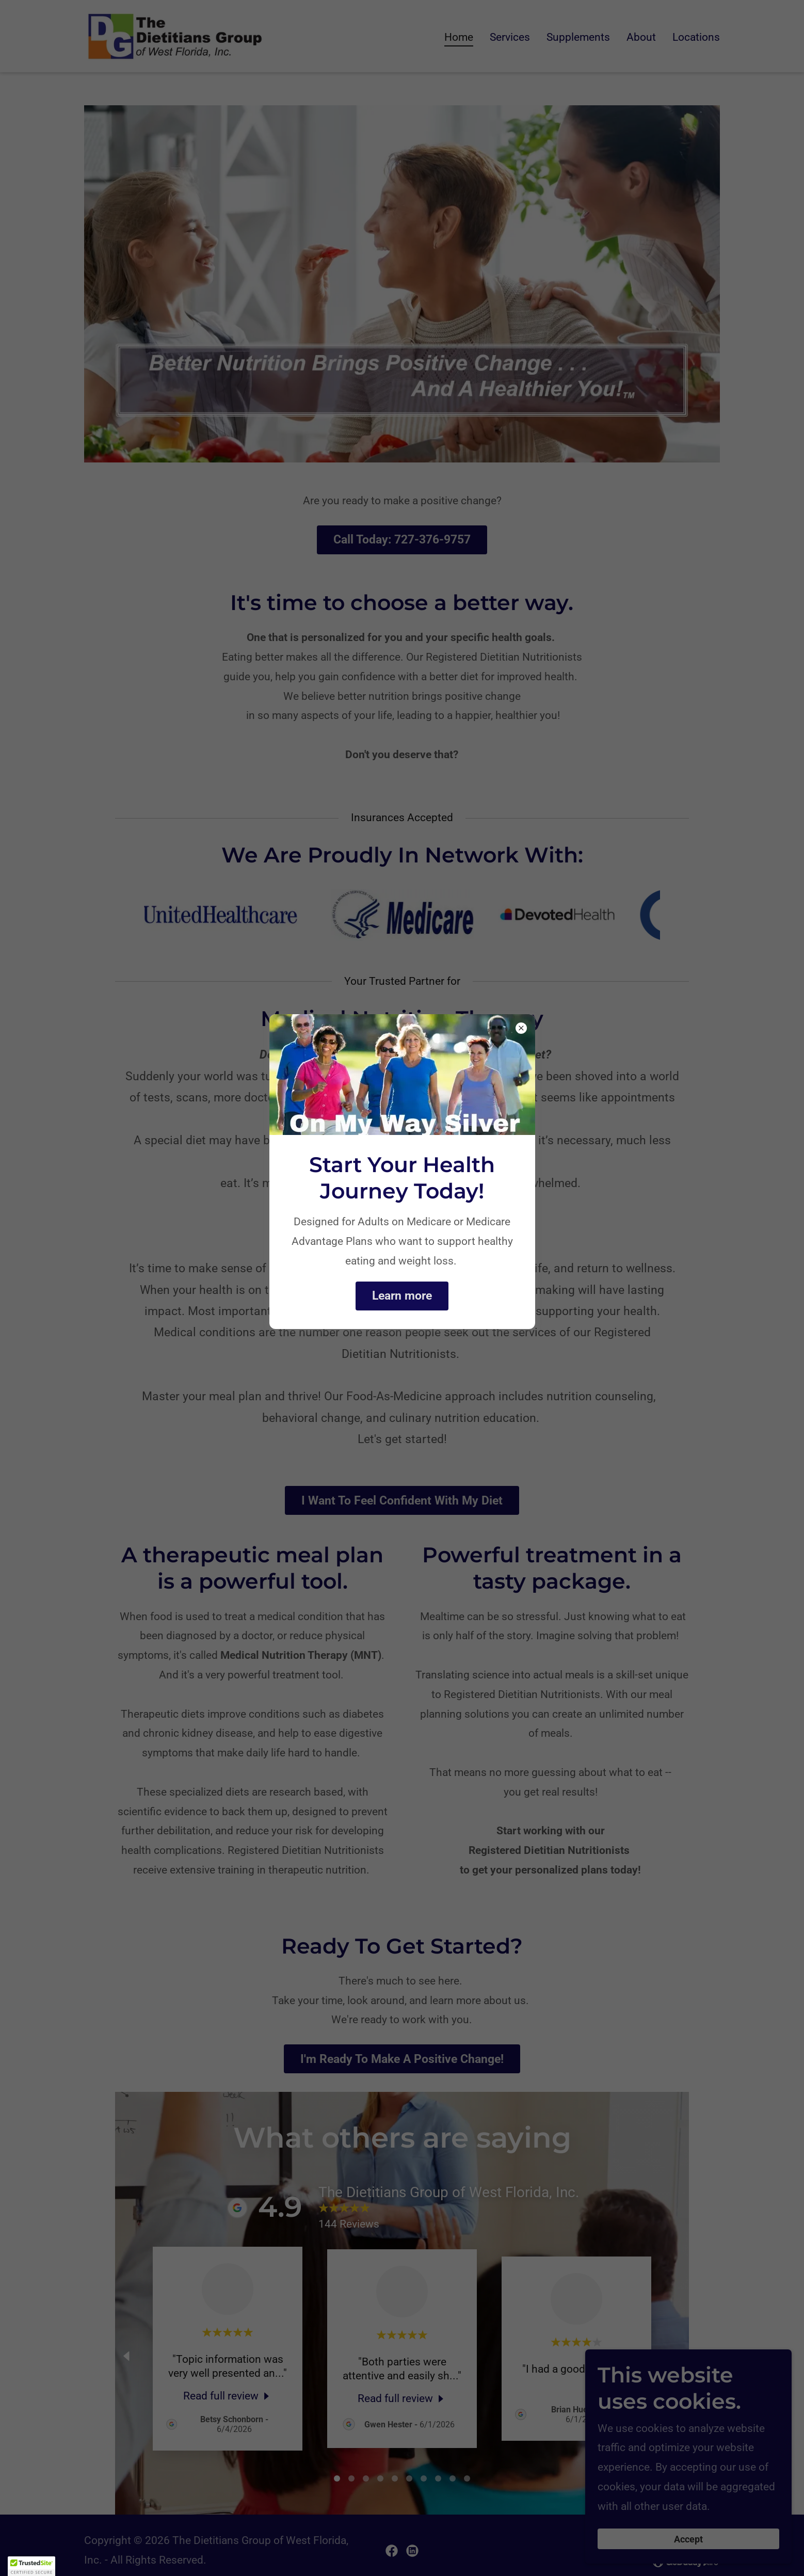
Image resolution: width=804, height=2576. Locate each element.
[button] (31, 2566)
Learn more (402, 1296)
